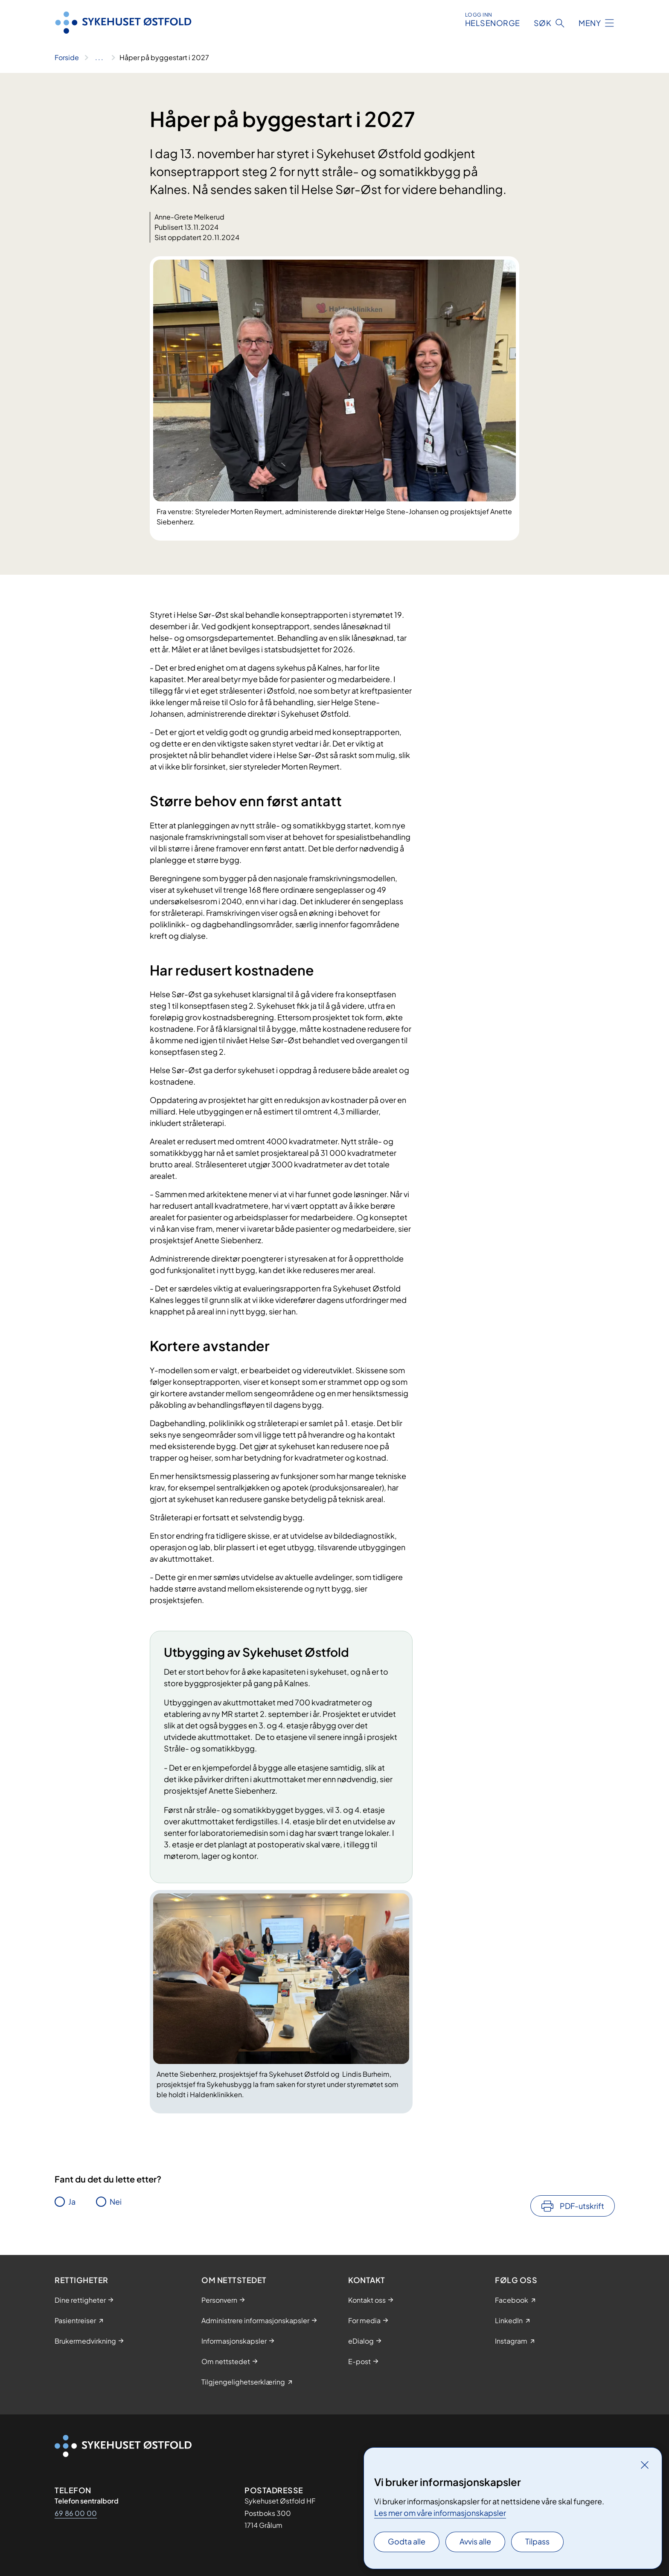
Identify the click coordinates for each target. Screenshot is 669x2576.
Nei (116, 2201)
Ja (72, 2201)
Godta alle (406, 2541)
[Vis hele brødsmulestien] (99, 57)
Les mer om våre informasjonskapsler (440, 2513)
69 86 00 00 (76, 2513)
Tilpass (537, 2541)
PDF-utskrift (582, 2206)
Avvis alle (475, 2541)
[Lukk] (645, 2465)
